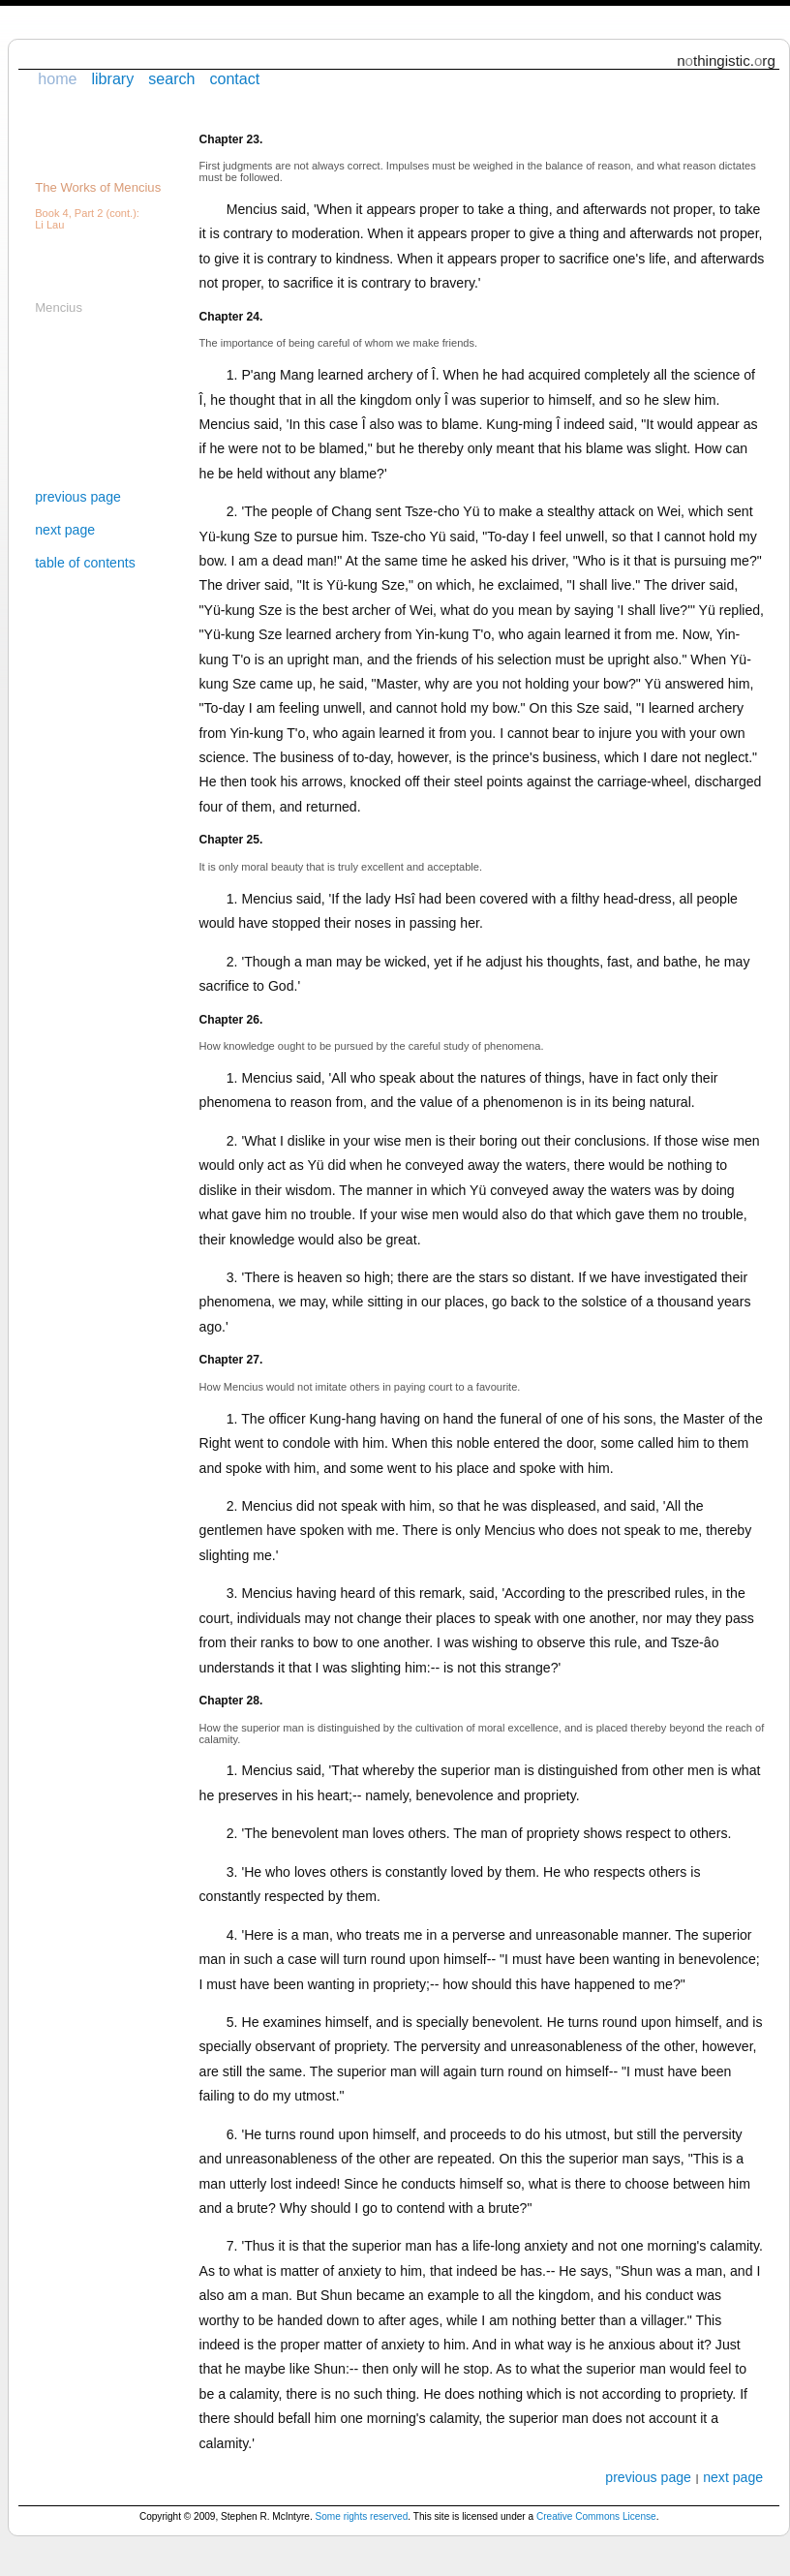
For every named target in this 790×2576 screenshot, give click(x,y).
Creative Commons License (596, 2516)
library (112, 78)
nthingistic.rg (726, 60)
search (171, 78)
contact (234, 78)
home (57, 78)
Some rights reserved (362, 2516)
